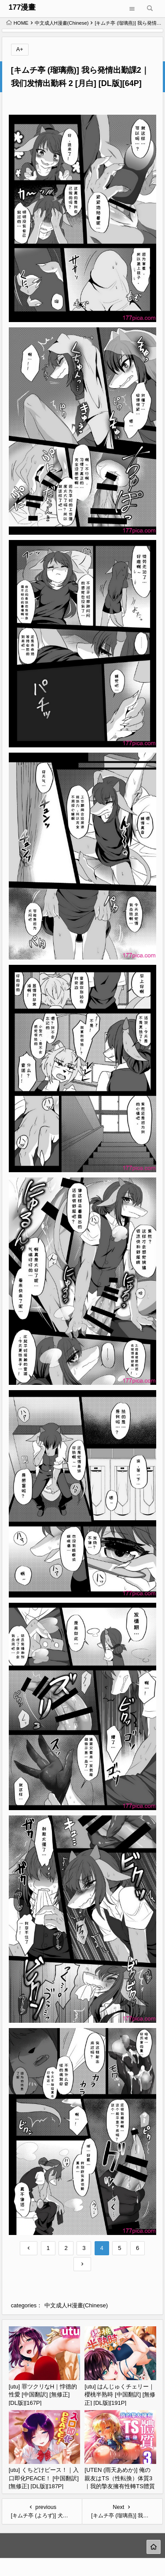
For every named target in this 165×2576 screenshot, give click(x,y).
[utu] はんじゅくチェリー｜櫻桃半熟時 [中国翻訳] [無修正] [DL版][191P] (119, 2394)
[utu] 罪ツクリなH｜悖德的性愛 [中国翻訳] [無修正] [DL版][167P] (43, 2394)
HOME (17, 23)
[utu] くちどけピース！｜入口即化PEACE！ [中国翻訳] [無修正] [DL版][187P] (44, 2478)
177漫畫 (22, 7)
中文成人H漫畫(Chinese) (62, 23)
